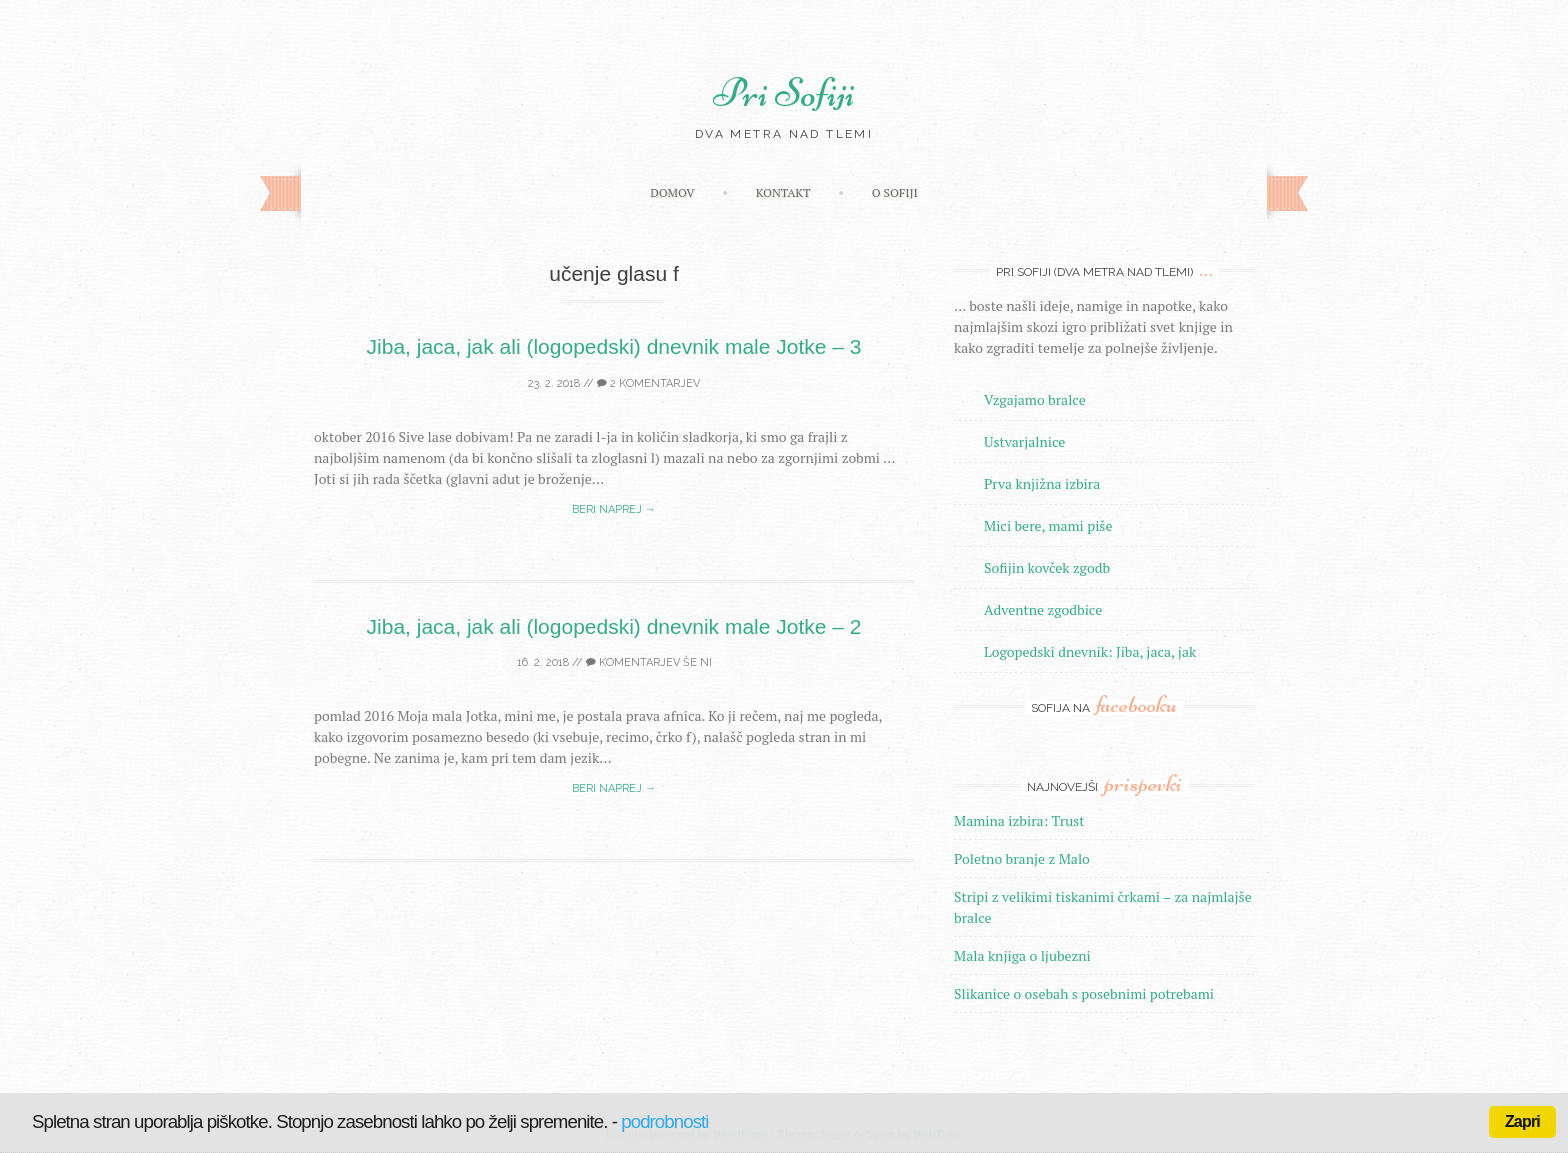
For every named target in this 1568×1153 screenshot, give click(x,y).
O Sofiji (895, 192)
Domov (672, 192)
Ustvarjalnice (1024, 441)
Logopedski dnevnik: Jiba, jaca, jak (1090, 651)
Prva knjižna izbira (1042, 483)
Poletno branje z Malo (1022, 858)
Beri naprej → (614, 509)
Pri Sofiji (784, 93)
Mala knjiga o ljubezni (1022, 955)
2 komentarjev (648, 383)
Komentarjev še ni (649, 662)
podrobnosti (664, 1121)
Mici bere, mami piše (1048, 525)
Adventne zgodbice (1043, 609)
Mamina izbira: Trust (1019, 820)
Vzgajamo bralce (1035, 399)
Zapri (1522, 1121)
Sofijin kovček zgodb (1047, 567)
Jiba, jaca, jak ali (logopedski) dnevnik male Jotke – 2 (614, 626)
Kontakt (783, 192)
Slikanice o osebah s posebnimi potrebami (1084, 993)
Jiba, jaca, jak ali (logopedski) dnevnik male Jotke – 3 (614, 346)
